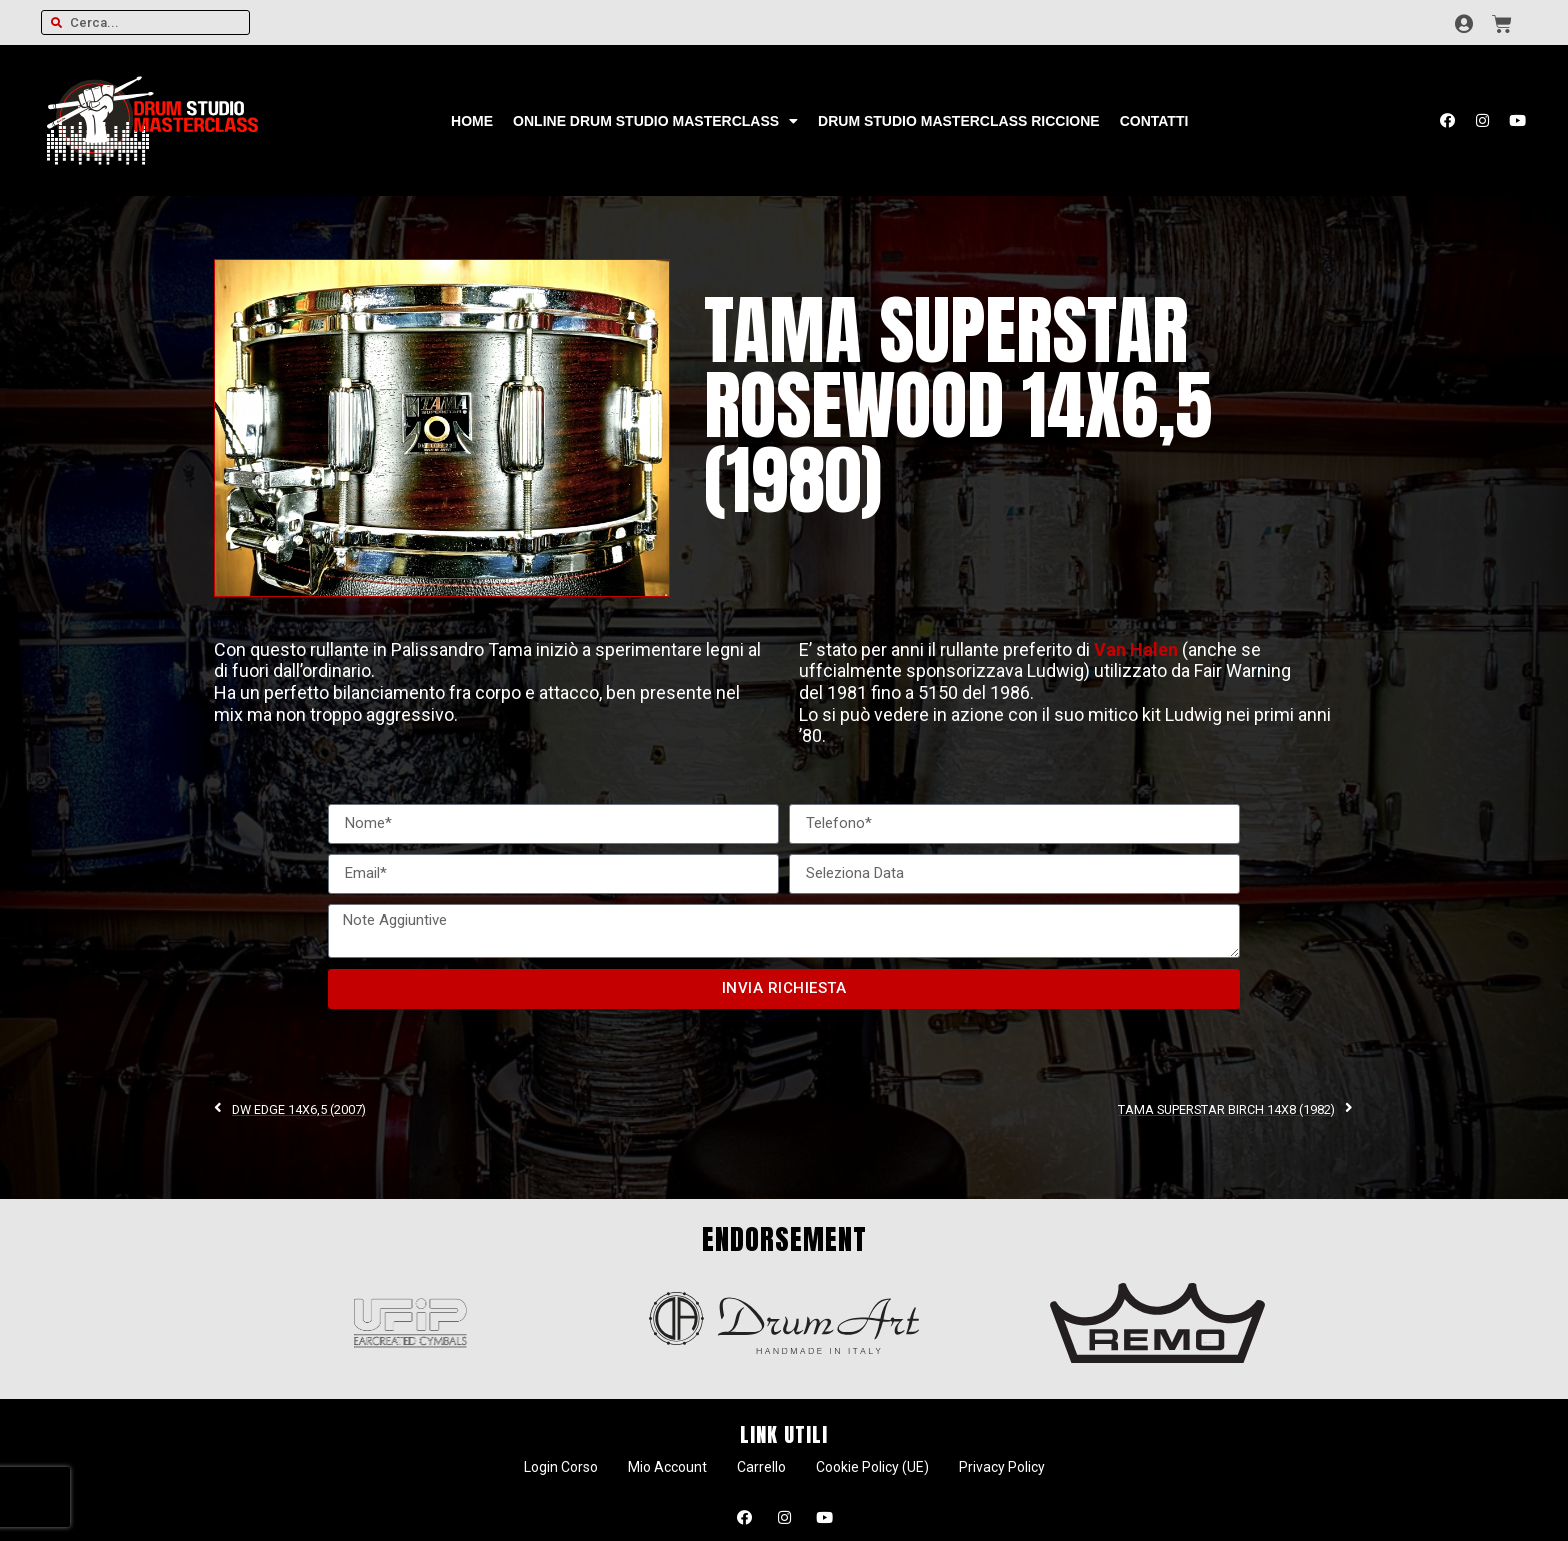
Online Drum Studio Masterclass (655, 121)
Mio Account (667, 1467)
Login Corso (561, 1467)
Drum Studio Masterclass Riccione (959, 121)
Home (472, 121)
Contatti (1154, 121)
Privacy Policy (1002, 1467)
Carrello (761, 1467)
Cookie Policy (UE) (872, 1467)
